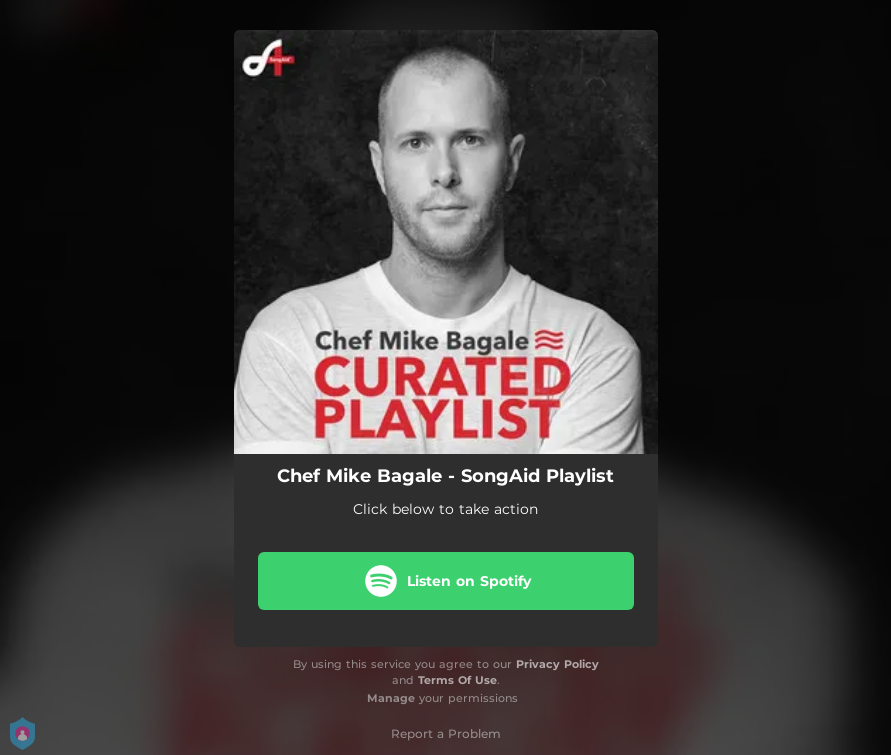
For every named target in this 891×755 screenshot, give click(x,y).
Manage (391, 698)
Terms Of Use (457, 680)
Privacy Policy (557, 664)
